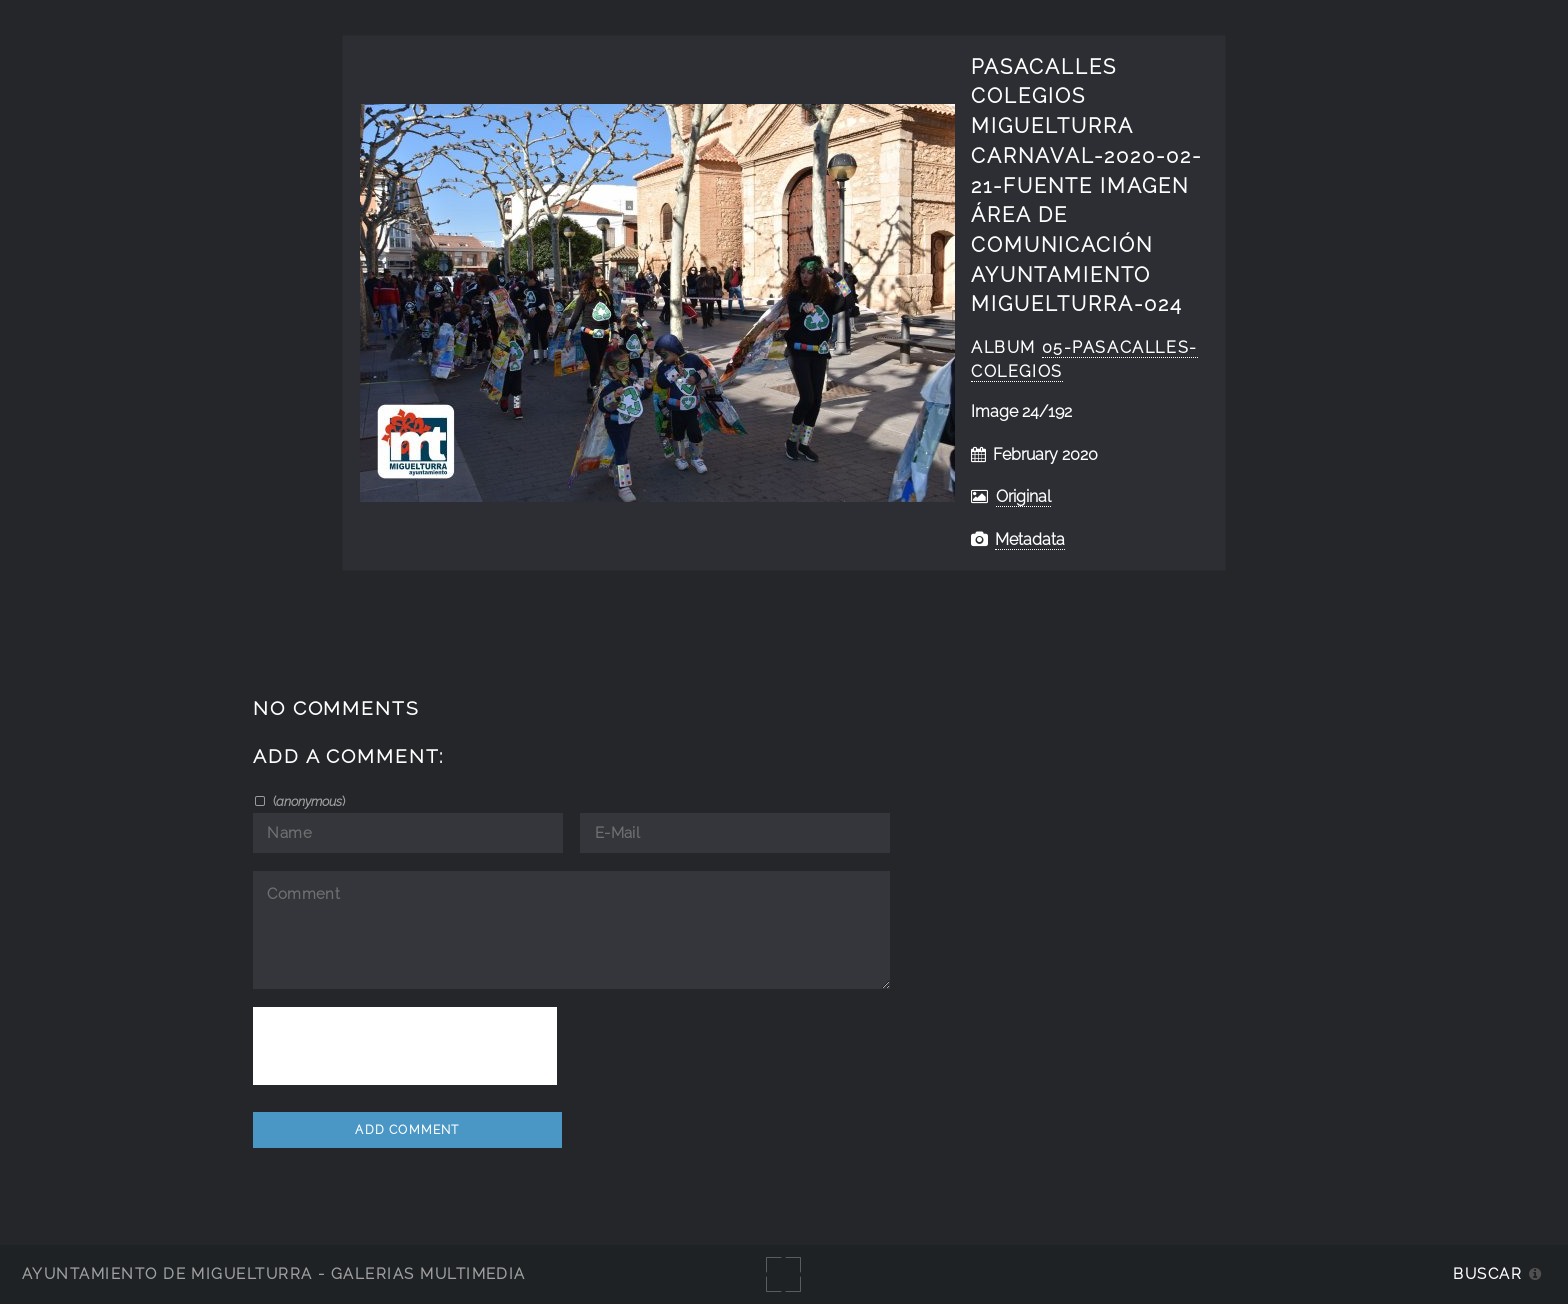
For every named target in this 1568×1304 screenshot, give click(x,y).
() (307, 801)
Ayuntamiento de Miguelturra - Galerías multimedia (274, 1273)
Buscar (1487, 1273)
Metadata (1030, 539)
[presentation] (405, 1046)
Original (1023, 496)
